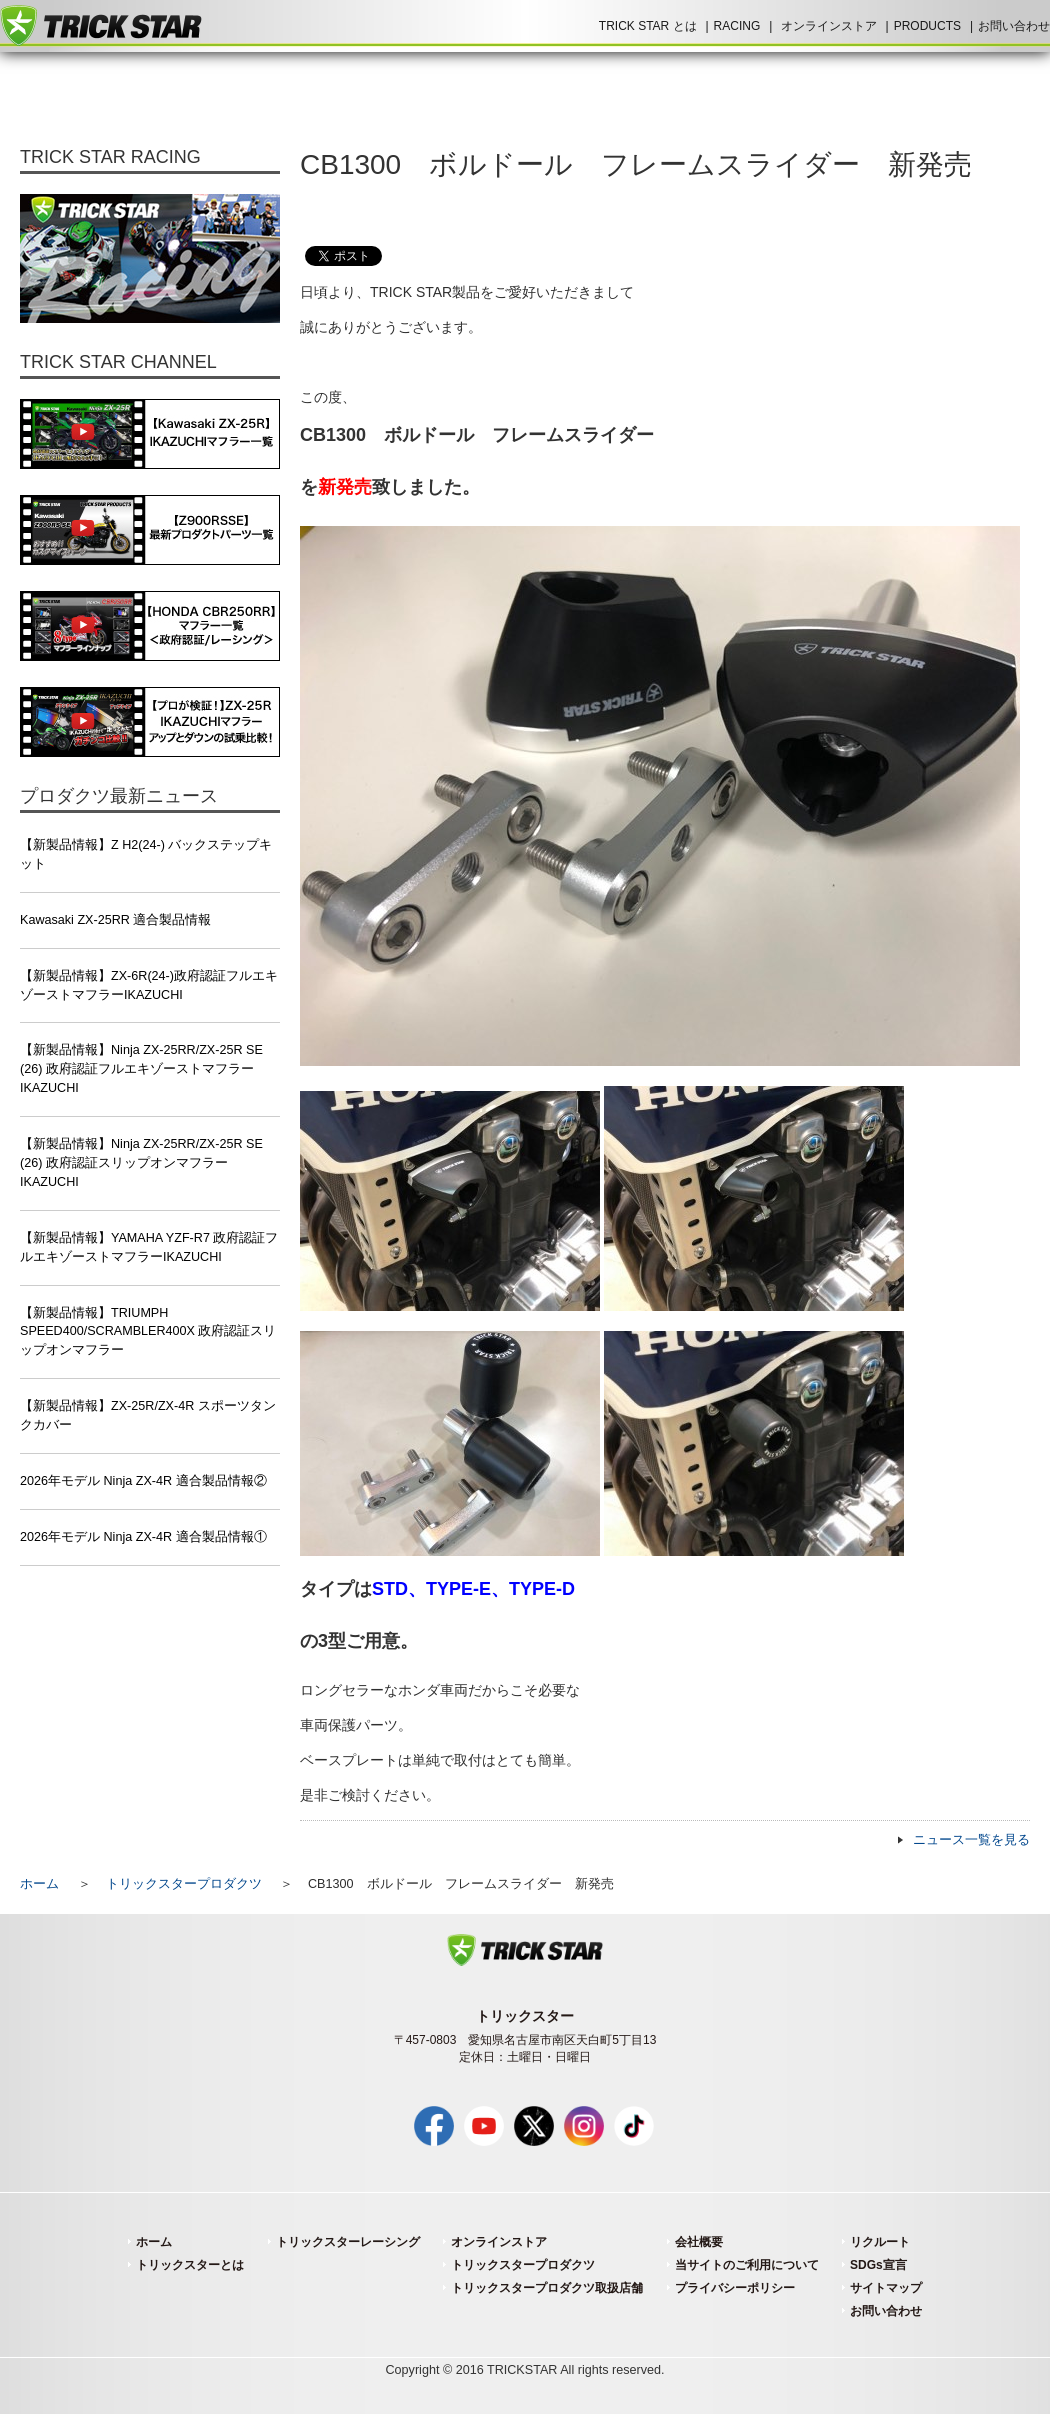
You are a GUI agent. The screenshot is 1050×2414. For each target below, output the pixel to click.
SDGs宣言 (878, 2265)
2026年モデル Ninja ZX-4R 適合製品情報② (143, 1481)
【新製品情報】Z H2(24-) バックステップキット (146, 854)
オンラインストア (829, 26)
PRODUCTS (927, 26)
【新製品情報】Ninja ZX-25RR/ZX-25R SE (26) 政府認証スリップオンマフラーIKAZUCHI (141, 1163)
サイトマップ (886, 2288)
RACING (737, 26)
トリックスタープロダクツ (184, 1884)
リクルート (880, 2242)
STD (390, 1589)
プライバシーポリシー (735, 2288)
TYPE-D (542, 1589)
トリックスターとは (190, 2265)
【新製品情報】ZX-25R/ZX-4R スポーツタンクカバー (148, 1415)
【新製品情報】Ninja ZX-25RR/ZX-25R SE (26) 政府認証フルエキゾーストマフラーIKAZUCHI (141, 1069)
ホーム (39, 1884)
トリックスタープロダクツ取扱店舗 (547, 2288)
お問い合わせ (1014, 26)
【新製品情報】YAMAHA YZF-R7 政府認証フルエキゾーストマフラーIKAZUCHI (149, 1247)
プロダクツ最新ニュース (119, 796)
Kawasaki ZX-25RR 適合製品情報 (115, 920)
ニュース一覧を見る (971, 1840)
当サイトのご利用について (747, 2265)
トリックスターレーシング (348, 2242)
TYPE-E (458, 1589)
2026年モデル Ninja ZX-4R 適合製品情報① (143, 1537)
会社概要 (699, 2242)
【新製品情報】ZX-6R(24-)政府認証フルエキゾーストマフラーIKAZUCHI (149, 985)
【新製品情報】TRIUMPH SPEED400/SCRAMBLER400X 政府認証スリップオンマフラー (148, 1332)
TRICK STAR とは (648, 26)
